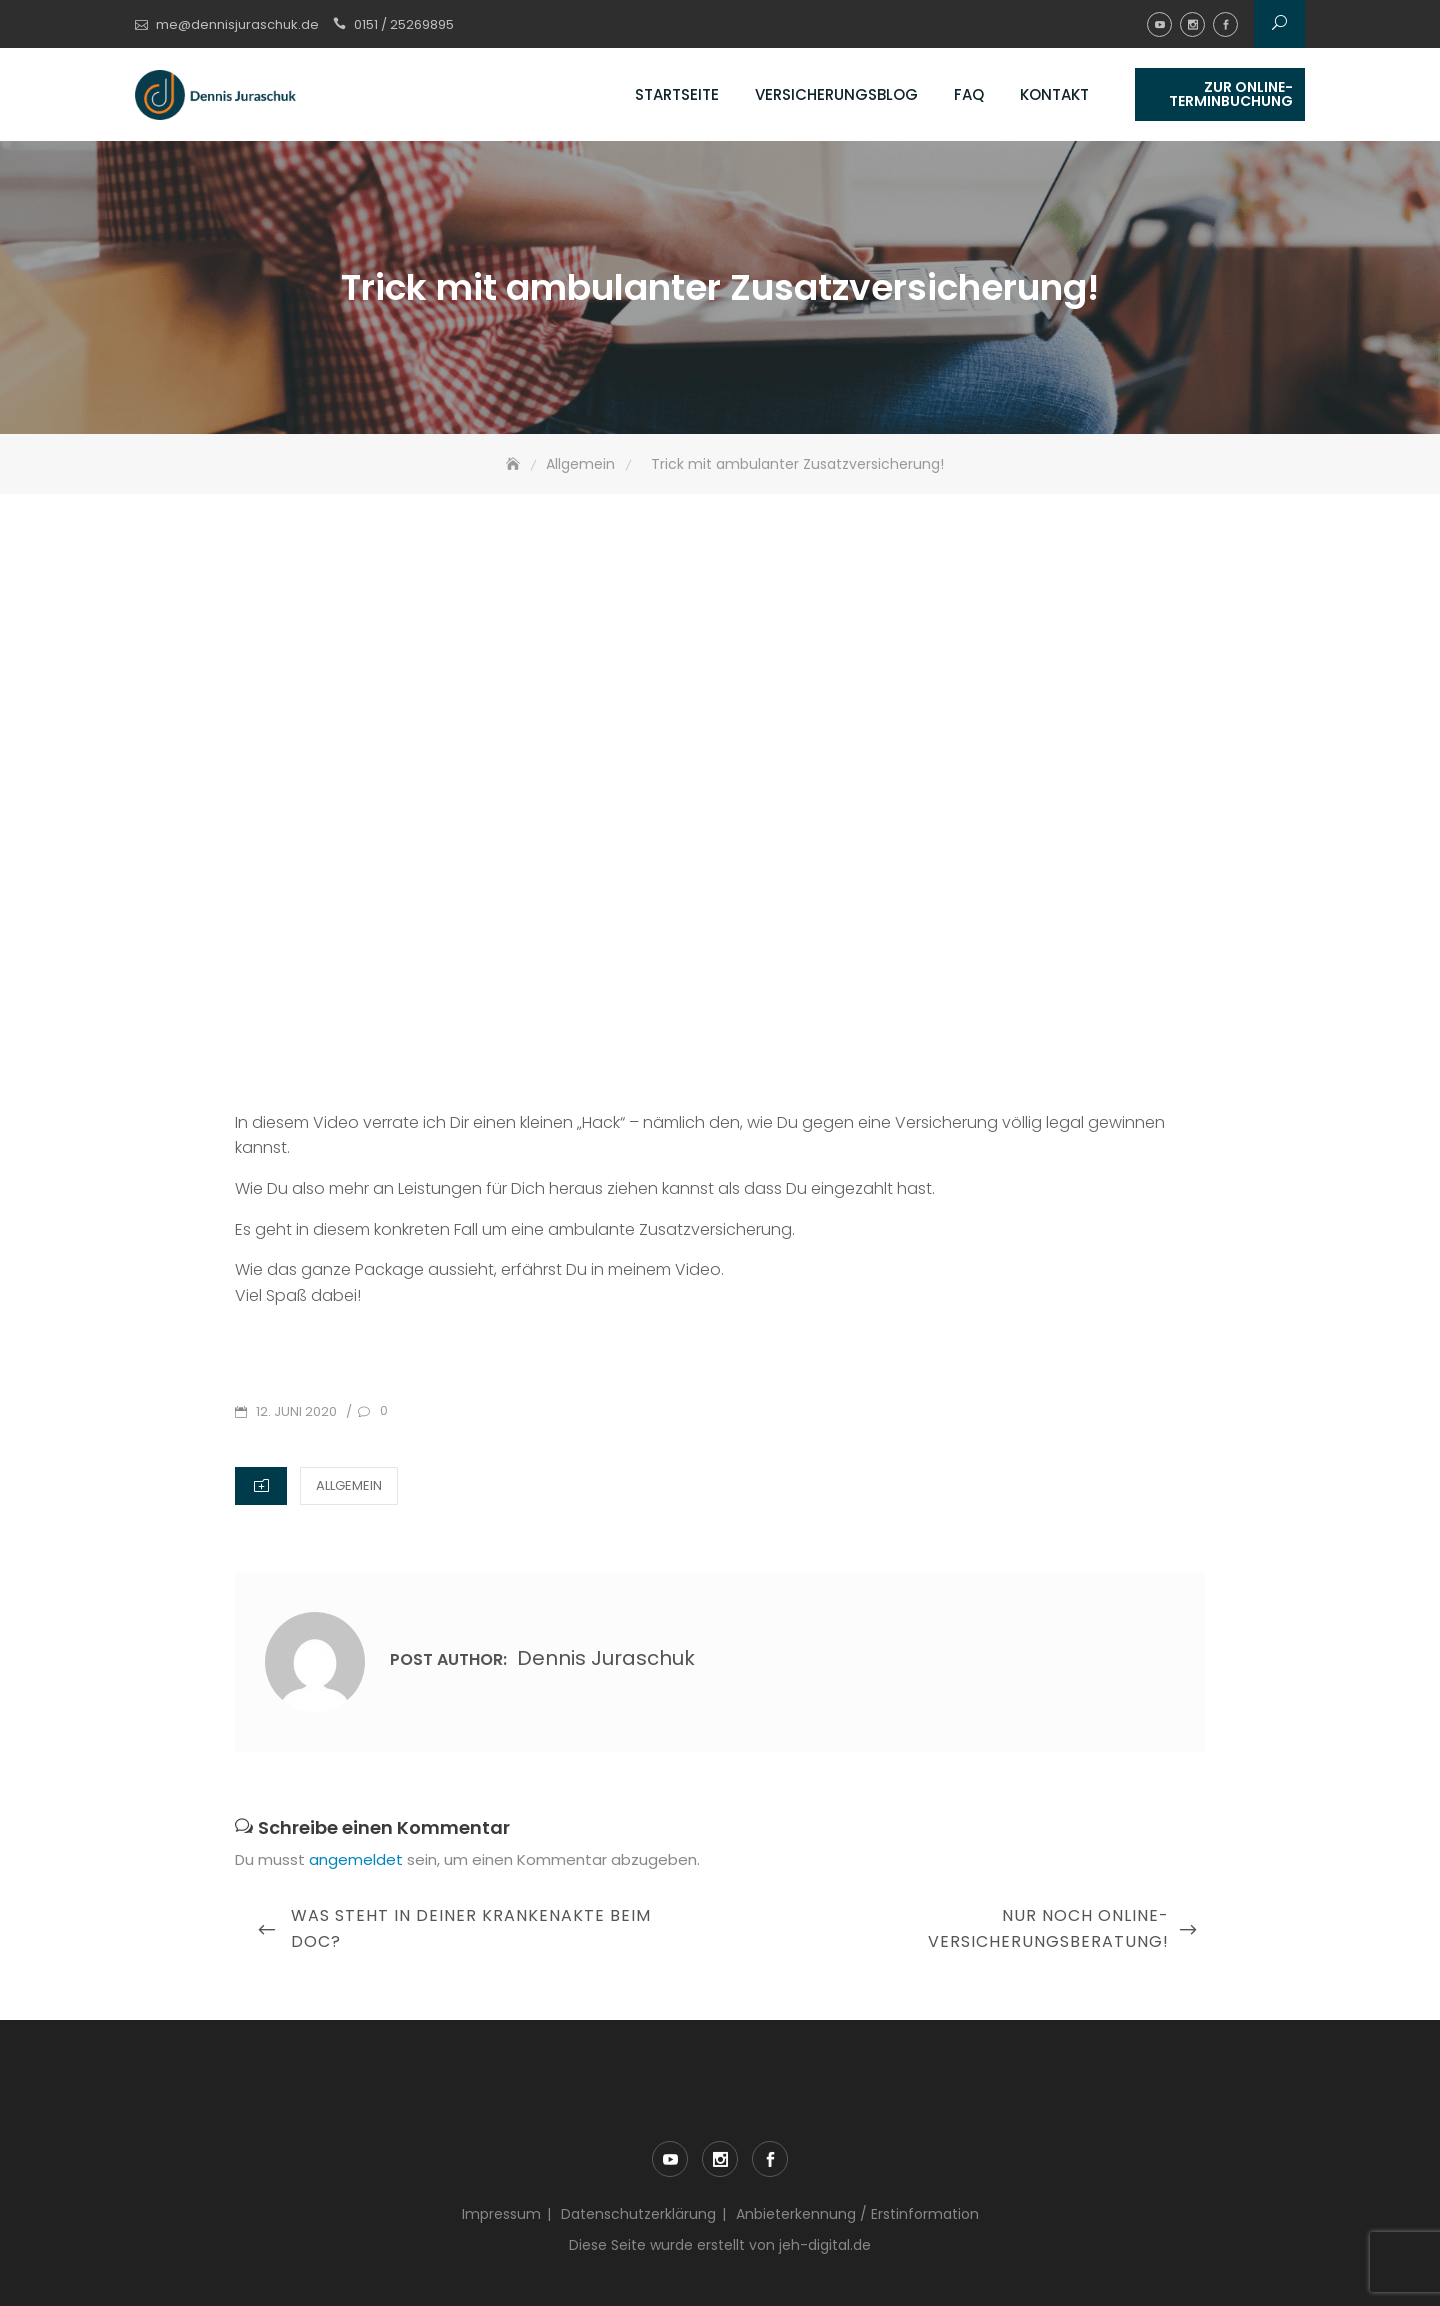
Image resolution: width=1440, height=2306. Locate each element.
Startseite (677, 94)
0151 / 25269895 (404, 24)
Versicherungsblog (836, 94)
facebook (1225, 24)
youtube (1159, 24)
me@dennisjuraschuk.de (237, 24)
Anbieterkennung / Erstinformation (857, 2214)
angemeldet (356, 1859)
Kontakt (1054, 94)
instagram (1192, 24)
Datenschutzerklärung (638, 2214)
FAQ (969, 94)
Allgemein (349, 1485)
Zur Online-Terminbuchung (1231, 94)
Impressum (501, 2214)
